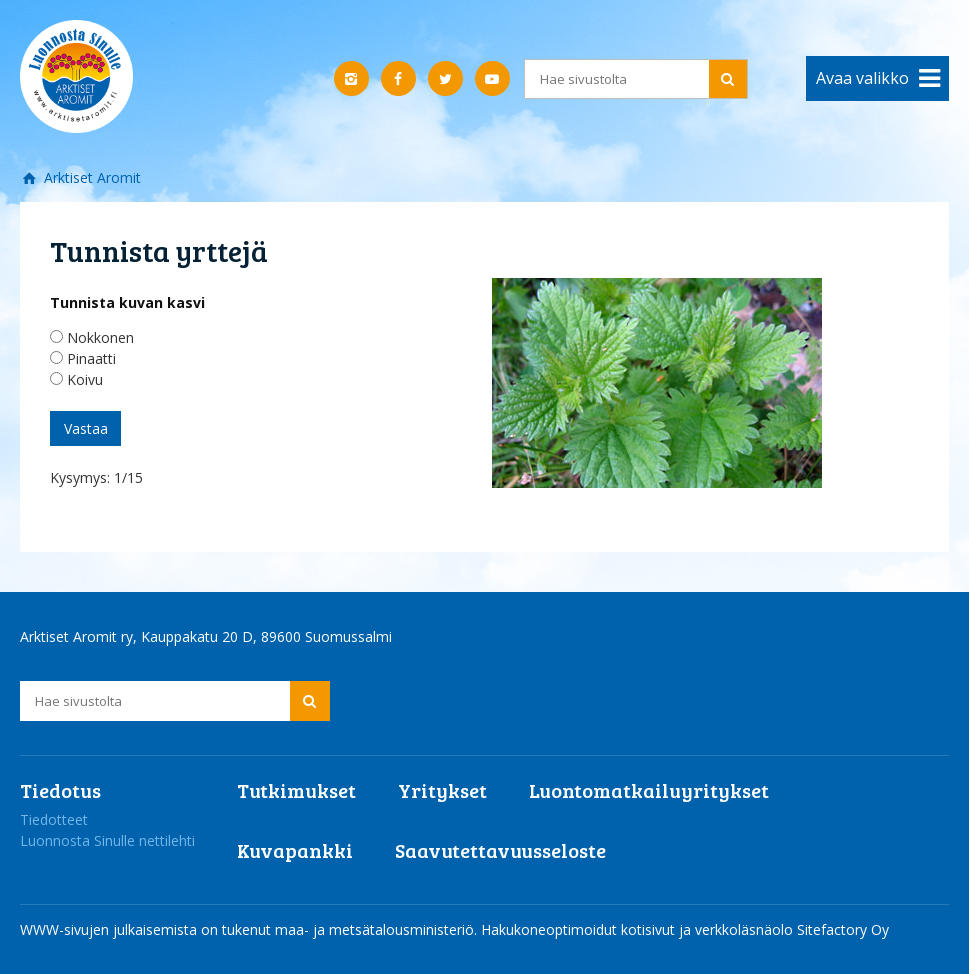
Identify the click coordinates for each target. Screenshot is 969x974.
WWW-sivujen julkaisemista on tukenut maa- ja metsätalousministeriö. (250, 929)
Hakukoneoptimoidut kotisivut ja (586, 929)
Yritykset (442, 790)
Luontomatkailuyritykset (649, 790)
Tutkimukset (296, 790)
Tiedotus (60, 790)
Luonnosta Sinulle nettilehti (107, 840)
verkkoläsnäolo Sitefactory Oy (792, 929)
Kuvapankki (295, 850)
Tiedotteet (54, 819)
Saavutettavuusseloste (500, 850)
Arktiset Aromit (90, 177)
